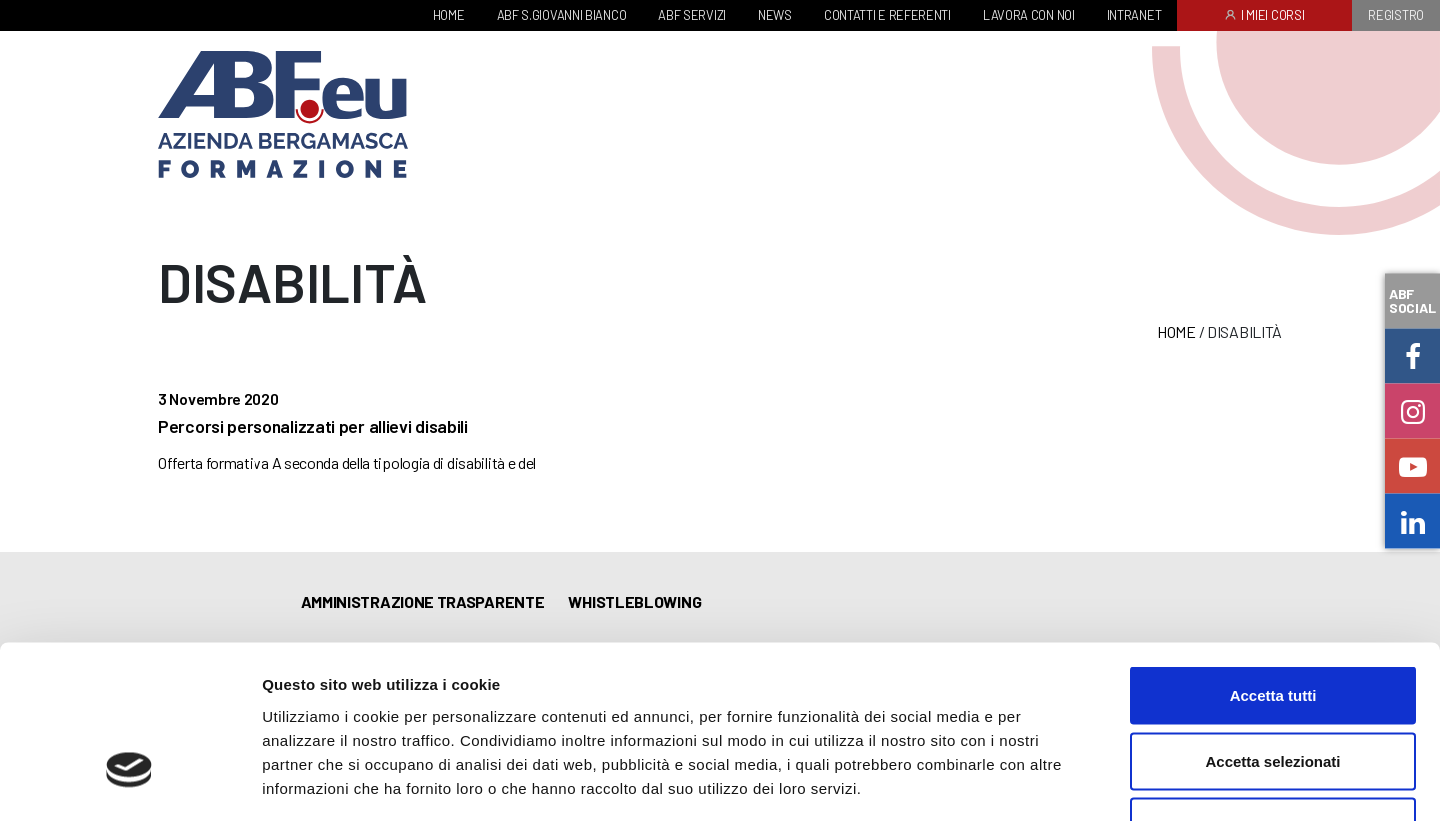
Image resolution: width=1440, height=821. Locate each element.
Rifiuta (1273, 689)
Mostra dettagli (1052, 781)
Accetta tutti (1273, 558)
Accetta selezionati (1272, 624)
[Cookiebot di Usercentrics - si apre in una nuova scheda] (129, 782)
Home (1176, 331)
